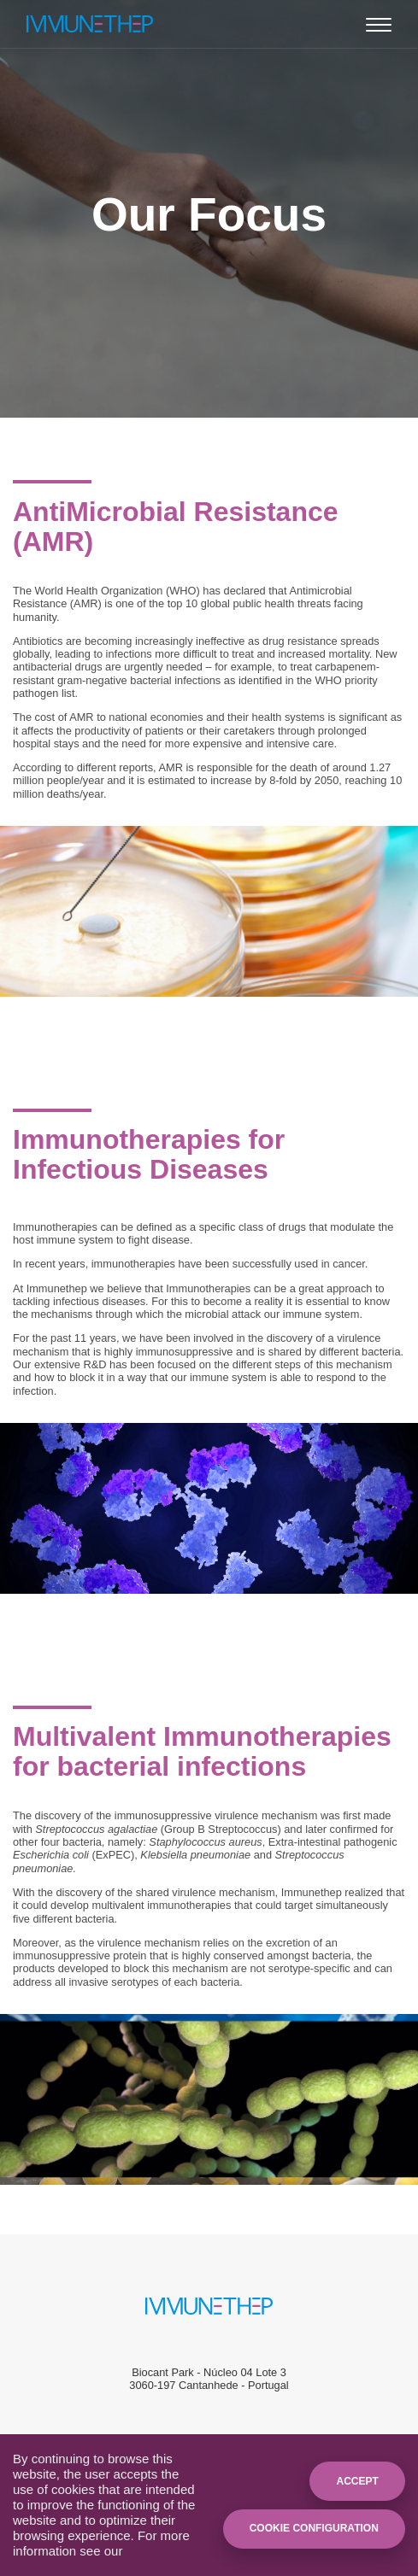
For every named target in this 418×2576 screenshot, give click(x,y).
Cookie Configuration (314, 2528)
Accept (357, 2481)
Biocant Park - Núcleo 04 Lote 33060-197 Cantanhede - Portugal (208, 2379)
